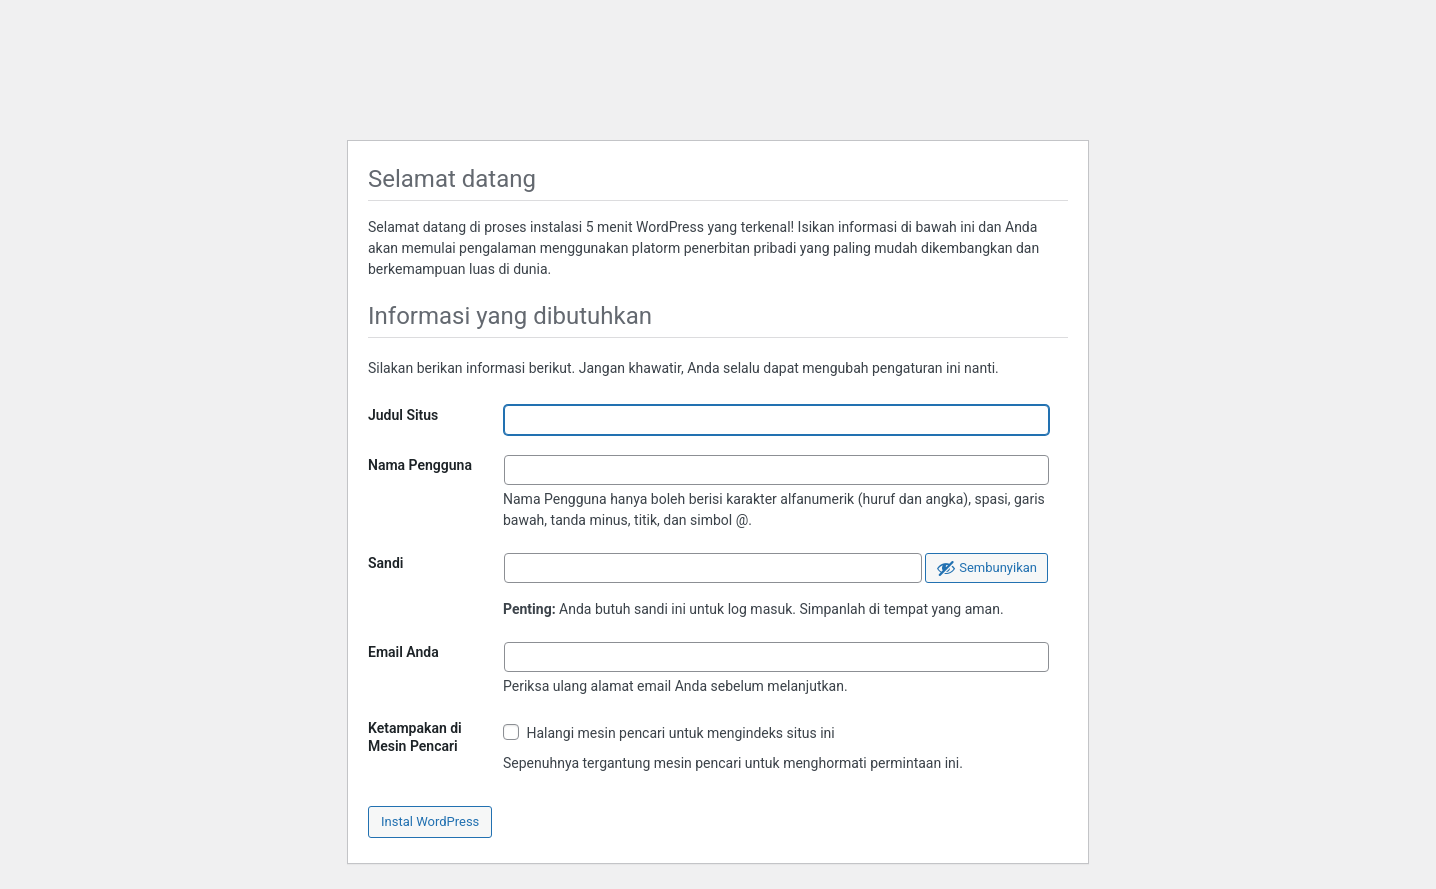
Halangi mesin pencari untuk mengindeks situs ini (669, 732)
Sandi (385, 563)
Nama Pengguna (420, 465)
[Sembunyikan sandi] (986, 568)
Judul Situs (403, 415)
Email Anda (403, 652)
